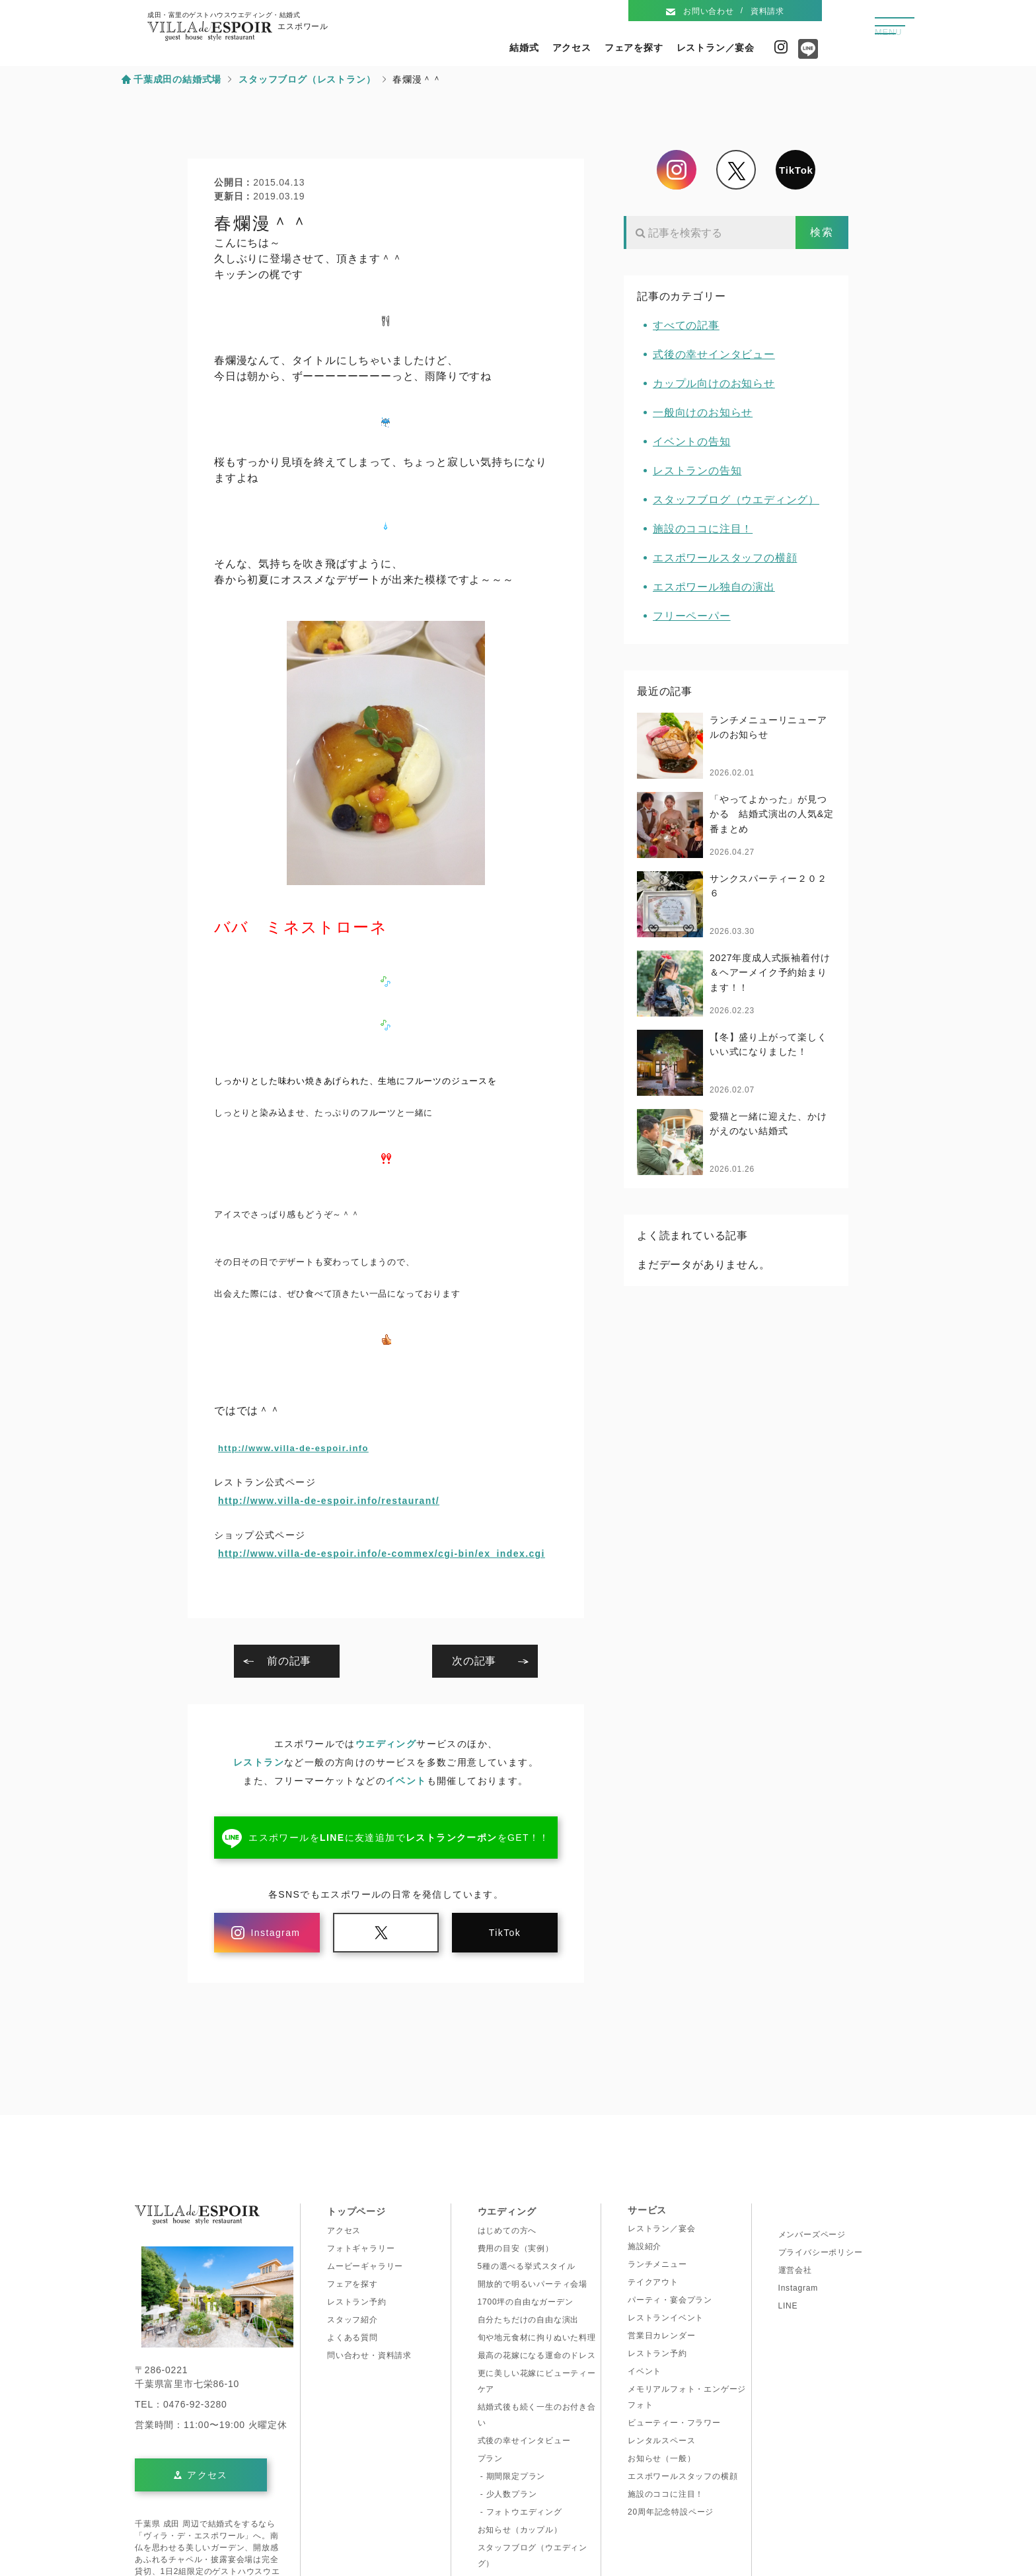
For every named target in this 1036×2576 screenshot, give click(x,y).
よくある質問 (352, 2337)
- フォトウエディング (520, 2512)
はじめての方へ (507, 2230)
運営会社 (795, 2270)
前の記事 (289, 1660)
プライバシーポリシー (820, 2252)
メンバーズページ (812, 2234)
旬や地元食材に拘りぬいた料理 (537, 2337)
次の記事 (474, 1660)
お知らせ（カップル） (520, 2529)
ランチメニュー (657, 2264)
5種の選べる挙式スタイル (526, 2266)
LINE (788, 2305)
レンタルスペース (661, 2440)
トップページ (356, 2211)
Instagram (781, 46)
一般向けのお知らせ (703, 412)
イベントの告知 (692, 441)
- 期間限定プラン (512, 2476)
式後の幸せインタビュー (714, 354)
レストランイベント (666, 2317)
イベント (406, 1780)
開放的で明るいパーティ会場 (532, 2284)
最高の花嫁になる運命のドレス (537, 2355)
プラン (490, 2458)
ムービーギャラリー (365, 2266)
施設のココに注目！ (703, 528)
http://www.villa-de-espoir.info (293, 1448)
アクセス (571, 47)
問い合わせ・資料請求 (369, 2355)
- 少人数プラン (507, 2494)
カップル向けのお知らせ (714, 383)
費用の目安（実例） (516, 2248)
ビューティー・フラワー (674, 2422)
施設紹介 (644, 2246)
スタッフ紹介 (352, 2319)
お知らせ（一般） (661, 2458)
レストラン (258, 1762)
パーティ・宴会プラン (670, 2300)
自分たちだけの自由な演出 (528, 2319)
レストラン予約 (357, 2302)
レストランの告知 (697, 470)
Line (805, 53)
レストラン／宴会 (716, 47)
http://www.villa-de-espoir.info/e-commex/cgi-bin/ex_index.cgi (381, 1553)
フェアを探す (634, 47)
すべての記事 (686, 325)
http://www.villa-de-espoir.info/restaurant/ (328, 1500)
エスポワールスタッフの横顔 (725, 557)
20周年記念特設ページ (671, 2512)
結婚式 (523, 47)
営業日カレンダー (661, 2335)
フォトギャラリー (360, 2248)
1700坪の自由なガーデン (526, 2302)
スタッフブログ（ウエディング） (736, 499)
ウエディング (385, 1743)
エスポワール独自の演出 (714, 586)
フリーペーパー (692, 616)
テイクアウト (653, 2282)
